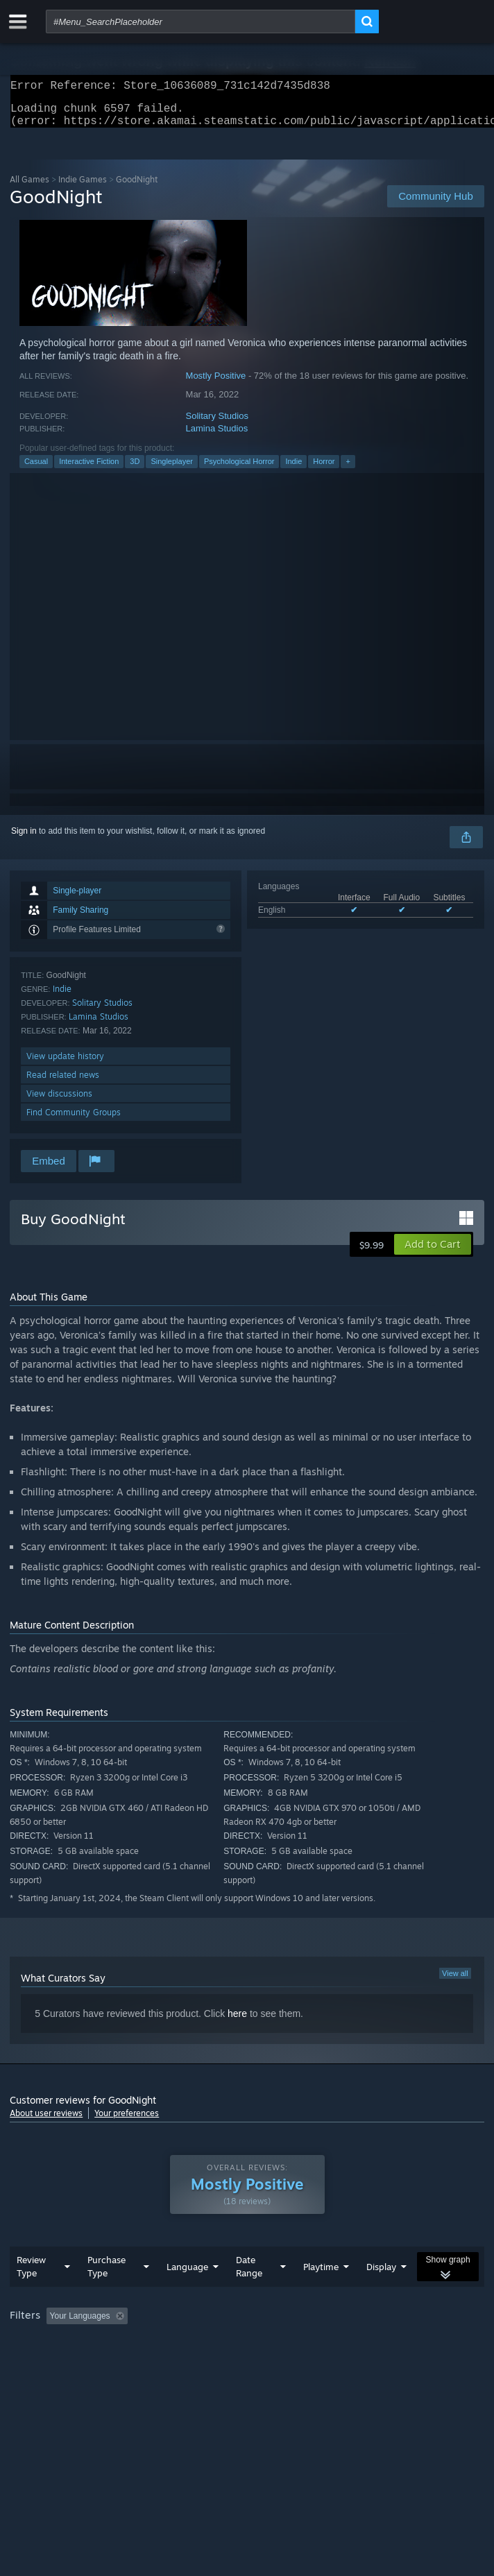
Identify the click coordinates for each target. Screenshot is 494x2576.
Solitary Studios (217, 424)
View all (455, 1981)
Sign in (24, 839)
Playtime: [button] (327, 2344)
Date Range (249, 2294)
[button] (432, 1253)
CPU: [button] (256, 2362)
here (237, 2021)
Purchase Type (106, 2294)
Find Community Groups (73, 1120)
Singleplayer (172, 469)
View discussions (59, 1102)
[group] (247, 2353)
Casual (36, 469)
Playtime (321, 2294)
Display (381, 2294)
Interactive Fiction (89, 469)
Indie (293, 469)
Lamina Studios (217, 436)
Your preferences (126, 2121)
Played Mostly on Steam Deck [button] (68, 2362)
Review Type (31, 2294)
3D (134, 469)
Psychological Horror (239, 469)
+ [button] (348, 469)
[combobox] (200, 21)
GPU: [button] (303, 2362)
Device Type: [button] (364, 2362)
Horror (323, 469)
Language (187, 2294)
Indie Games (82, 187)
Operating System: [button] (185, 2362)
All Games (29, 187)
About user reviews (46, 2121)
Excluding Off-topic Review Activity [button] (220, 2344)
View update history (65, 1064)
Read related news (62, 1083)
